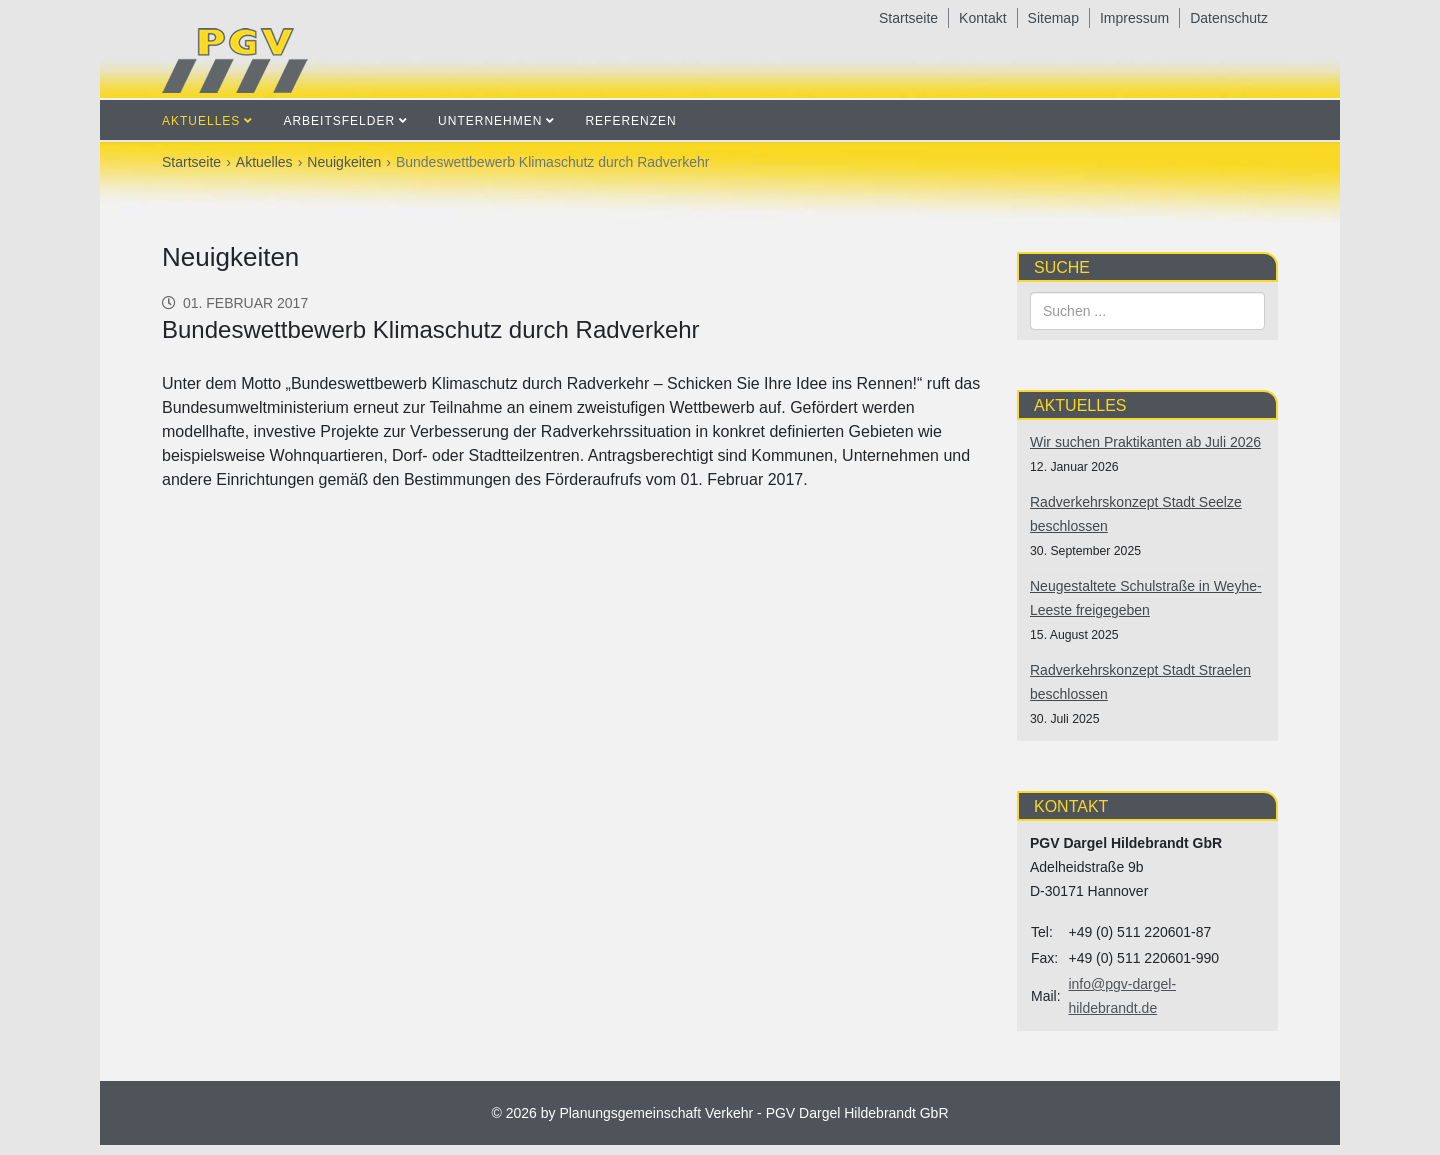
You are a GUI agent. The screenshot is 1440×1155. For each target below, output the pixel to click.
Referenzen (630, 121)
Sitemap (1053, 18)
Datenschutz (1229, 18)
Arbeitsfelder (339, 121)
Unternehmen (490, 121)
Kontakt (982, 18)
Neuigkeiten (344, 162)
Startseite (908, 18)
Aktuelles (201, 121)
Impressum (1134, 18)
